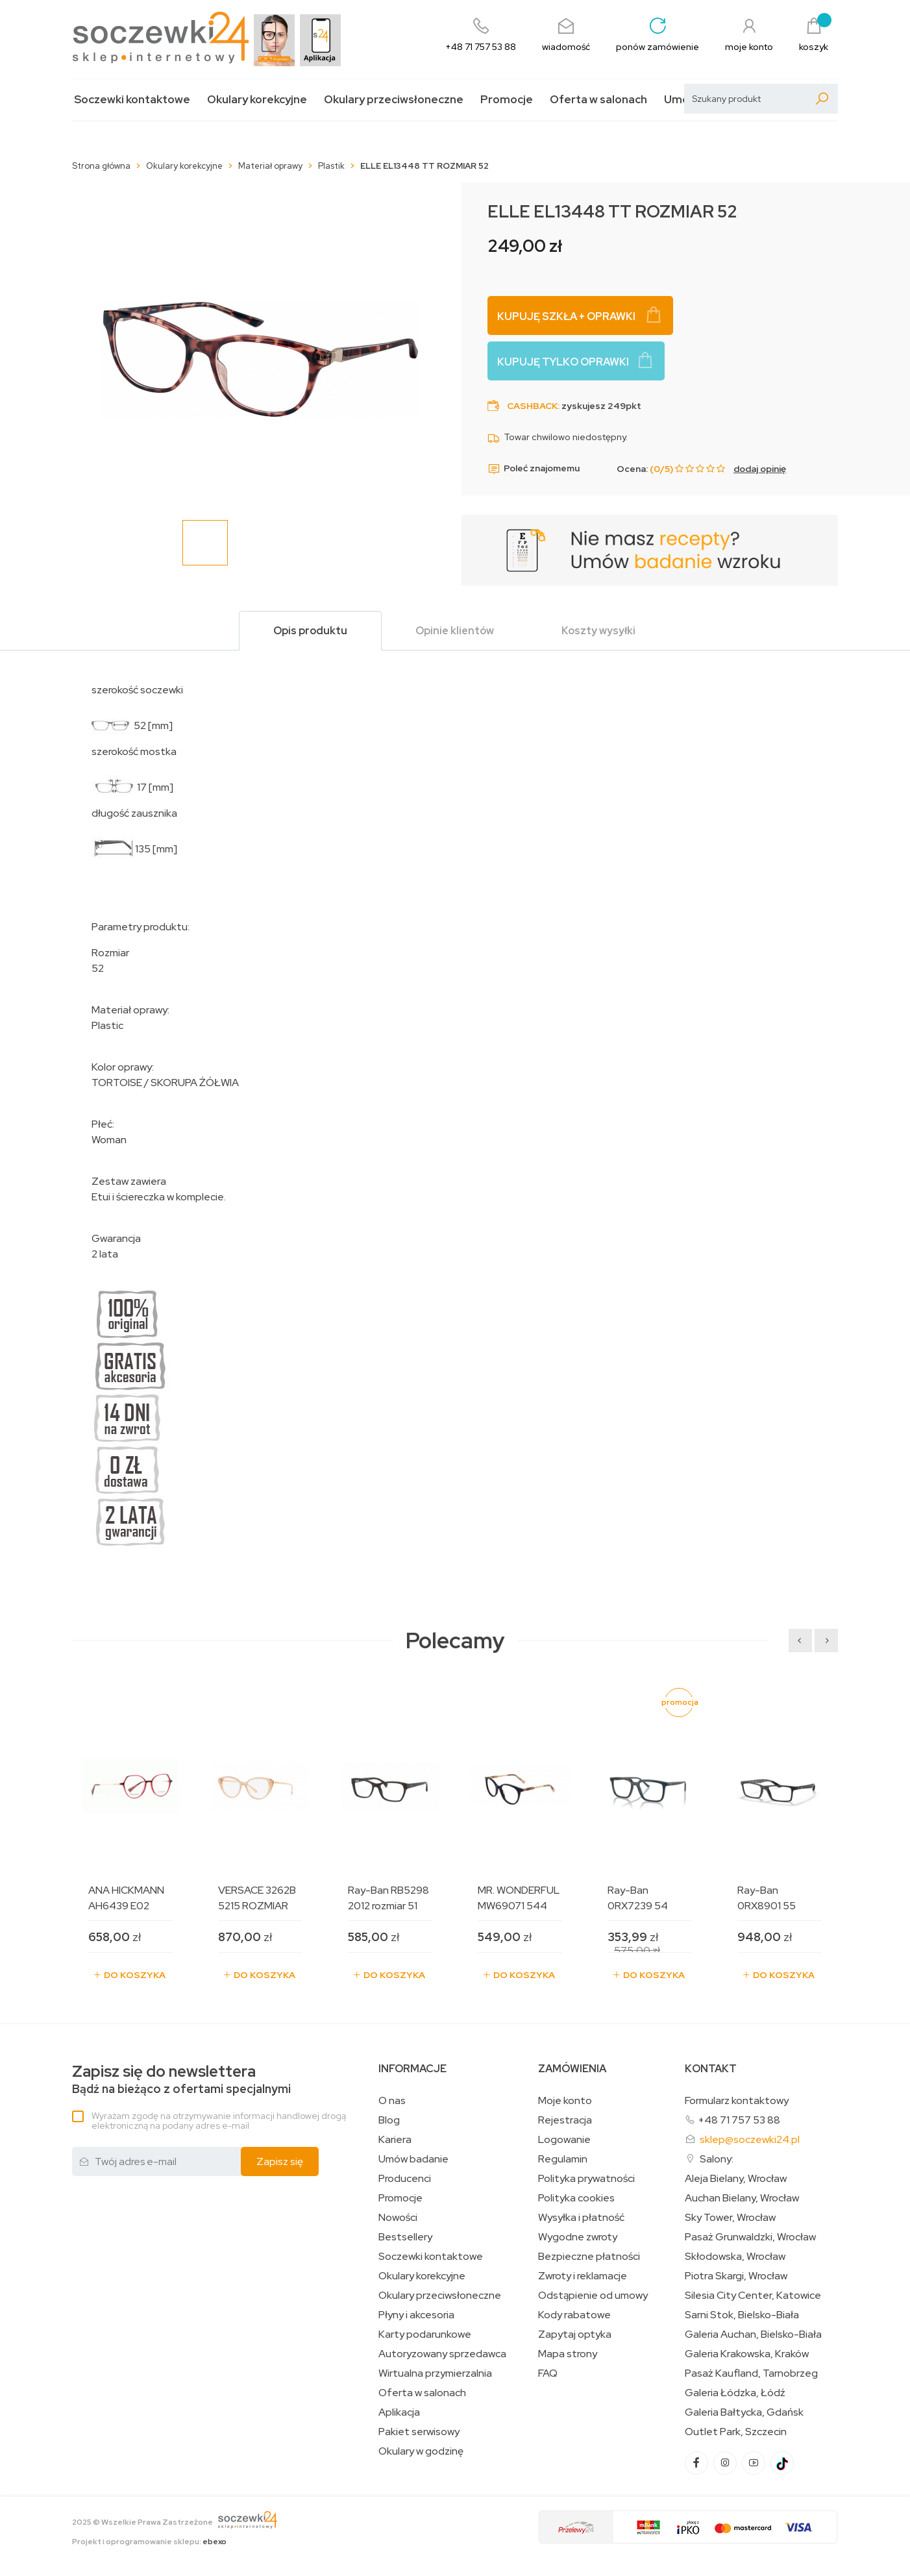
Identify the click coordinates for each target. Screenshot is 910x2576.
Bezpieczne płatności (589, 2256)
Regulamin (562, 2159)
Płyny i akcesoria (416, 2315)
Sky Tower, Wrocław (730, 2217)
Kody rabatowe (574, 2315)
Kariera (395, 2139)
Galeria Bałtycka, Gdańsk (744, 2412)
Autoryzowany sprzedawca (442, 2353)
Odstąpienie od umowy (593, 2295)
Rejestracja (565, 2120)
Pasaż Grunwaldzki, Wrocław (750, 2237)
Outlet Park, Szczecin (736, 2431)
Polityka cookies (576, 2198)
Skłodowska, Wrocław (735, 2256)
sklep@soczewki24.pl (750, 2139)
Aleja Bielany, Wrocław (736, 2178)
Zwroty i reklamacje (582, 2276)
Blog (389, 2120)
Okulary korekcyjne (257, 99)
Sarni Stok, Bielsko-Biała (742, 2315)
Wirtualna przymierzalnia (435, 2373)
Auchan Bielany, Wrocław (742, 2198)
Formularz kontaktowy (737, 2100)
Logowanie (564, 2139)
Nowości (397, 2217)
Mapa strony (567, 2353)
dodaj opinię (759, 469)
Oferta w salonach (598, 99)
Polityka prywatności (586, 2178)
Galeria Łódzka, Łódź (735, 2392)
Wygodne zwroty (577, 2237)
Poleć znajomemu (533, 468)
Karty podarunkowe (424, 2334)
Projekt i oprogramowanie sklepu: (149, 2541)
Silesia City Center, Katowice (753, 2295)
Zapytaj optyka (574, 2334)
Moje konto (565, 2100)
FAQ (548, 2373)
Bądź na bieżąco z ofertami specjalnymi (181, 2079)
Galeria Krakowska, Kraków (747, 2353)
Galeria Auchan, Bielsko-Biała (753, 2334)
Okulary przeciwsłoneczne (393, 99)
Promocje (506, 99)
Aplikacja (399, 2412)
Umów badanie (413, 2159)
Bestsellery (405, 2237)
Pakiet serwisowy (419, 2431)
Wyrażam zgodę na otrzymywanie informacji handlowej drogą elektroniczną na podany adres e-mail (219, 2121)
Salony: (716, 2159)
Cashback (532, 406)
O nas (392, 2100)
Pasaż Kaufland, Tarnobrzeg (751, 2373)
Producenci (404, 2178)
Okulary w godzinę (420, 2451)
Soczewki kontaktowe (132, 99)
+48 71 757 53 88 (739, 2120)
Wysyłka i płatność (581, 2217)
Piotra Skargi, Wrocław (736, 2276)
